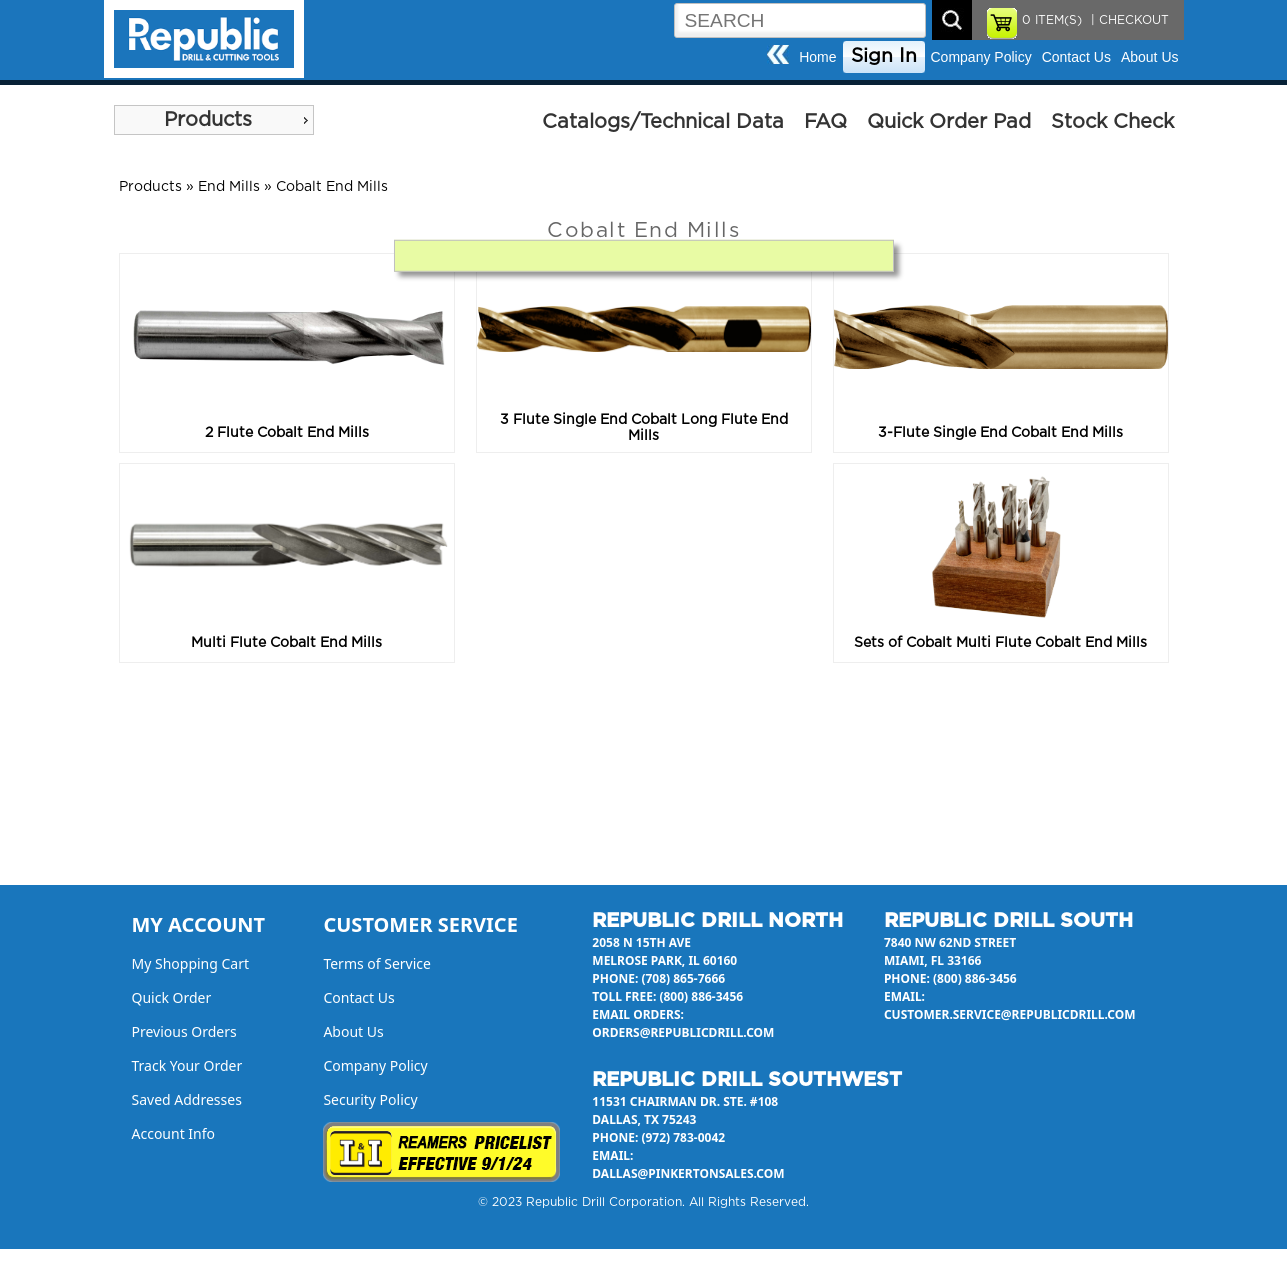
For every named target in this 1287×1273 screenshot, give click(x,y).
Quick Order (172, 997)
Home (817, 57)
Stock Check (1112, 122)
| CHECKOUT (1128, 20)
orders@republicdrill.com (683, 1032)
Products (208, 120)
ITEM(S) (1052, 20)
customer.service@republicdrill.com (1010, 1014)
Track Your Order (187, 1065)
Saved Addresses (187, 1099)
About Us (1150, 57)
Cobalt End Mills (332, 187)
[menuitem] (214, 120)
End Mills (229, 187)
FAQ (825, 122)
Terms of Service (377, 963)
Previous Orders (184, 1031)
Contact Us (1076, 57)
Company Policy (981, 57)
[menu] (214, 120)
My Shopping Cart (191, 963)
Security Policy (370, 1099)
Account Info (174, 1133)
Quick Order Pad (949, 122)
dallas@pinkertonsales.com (688, 1173)
